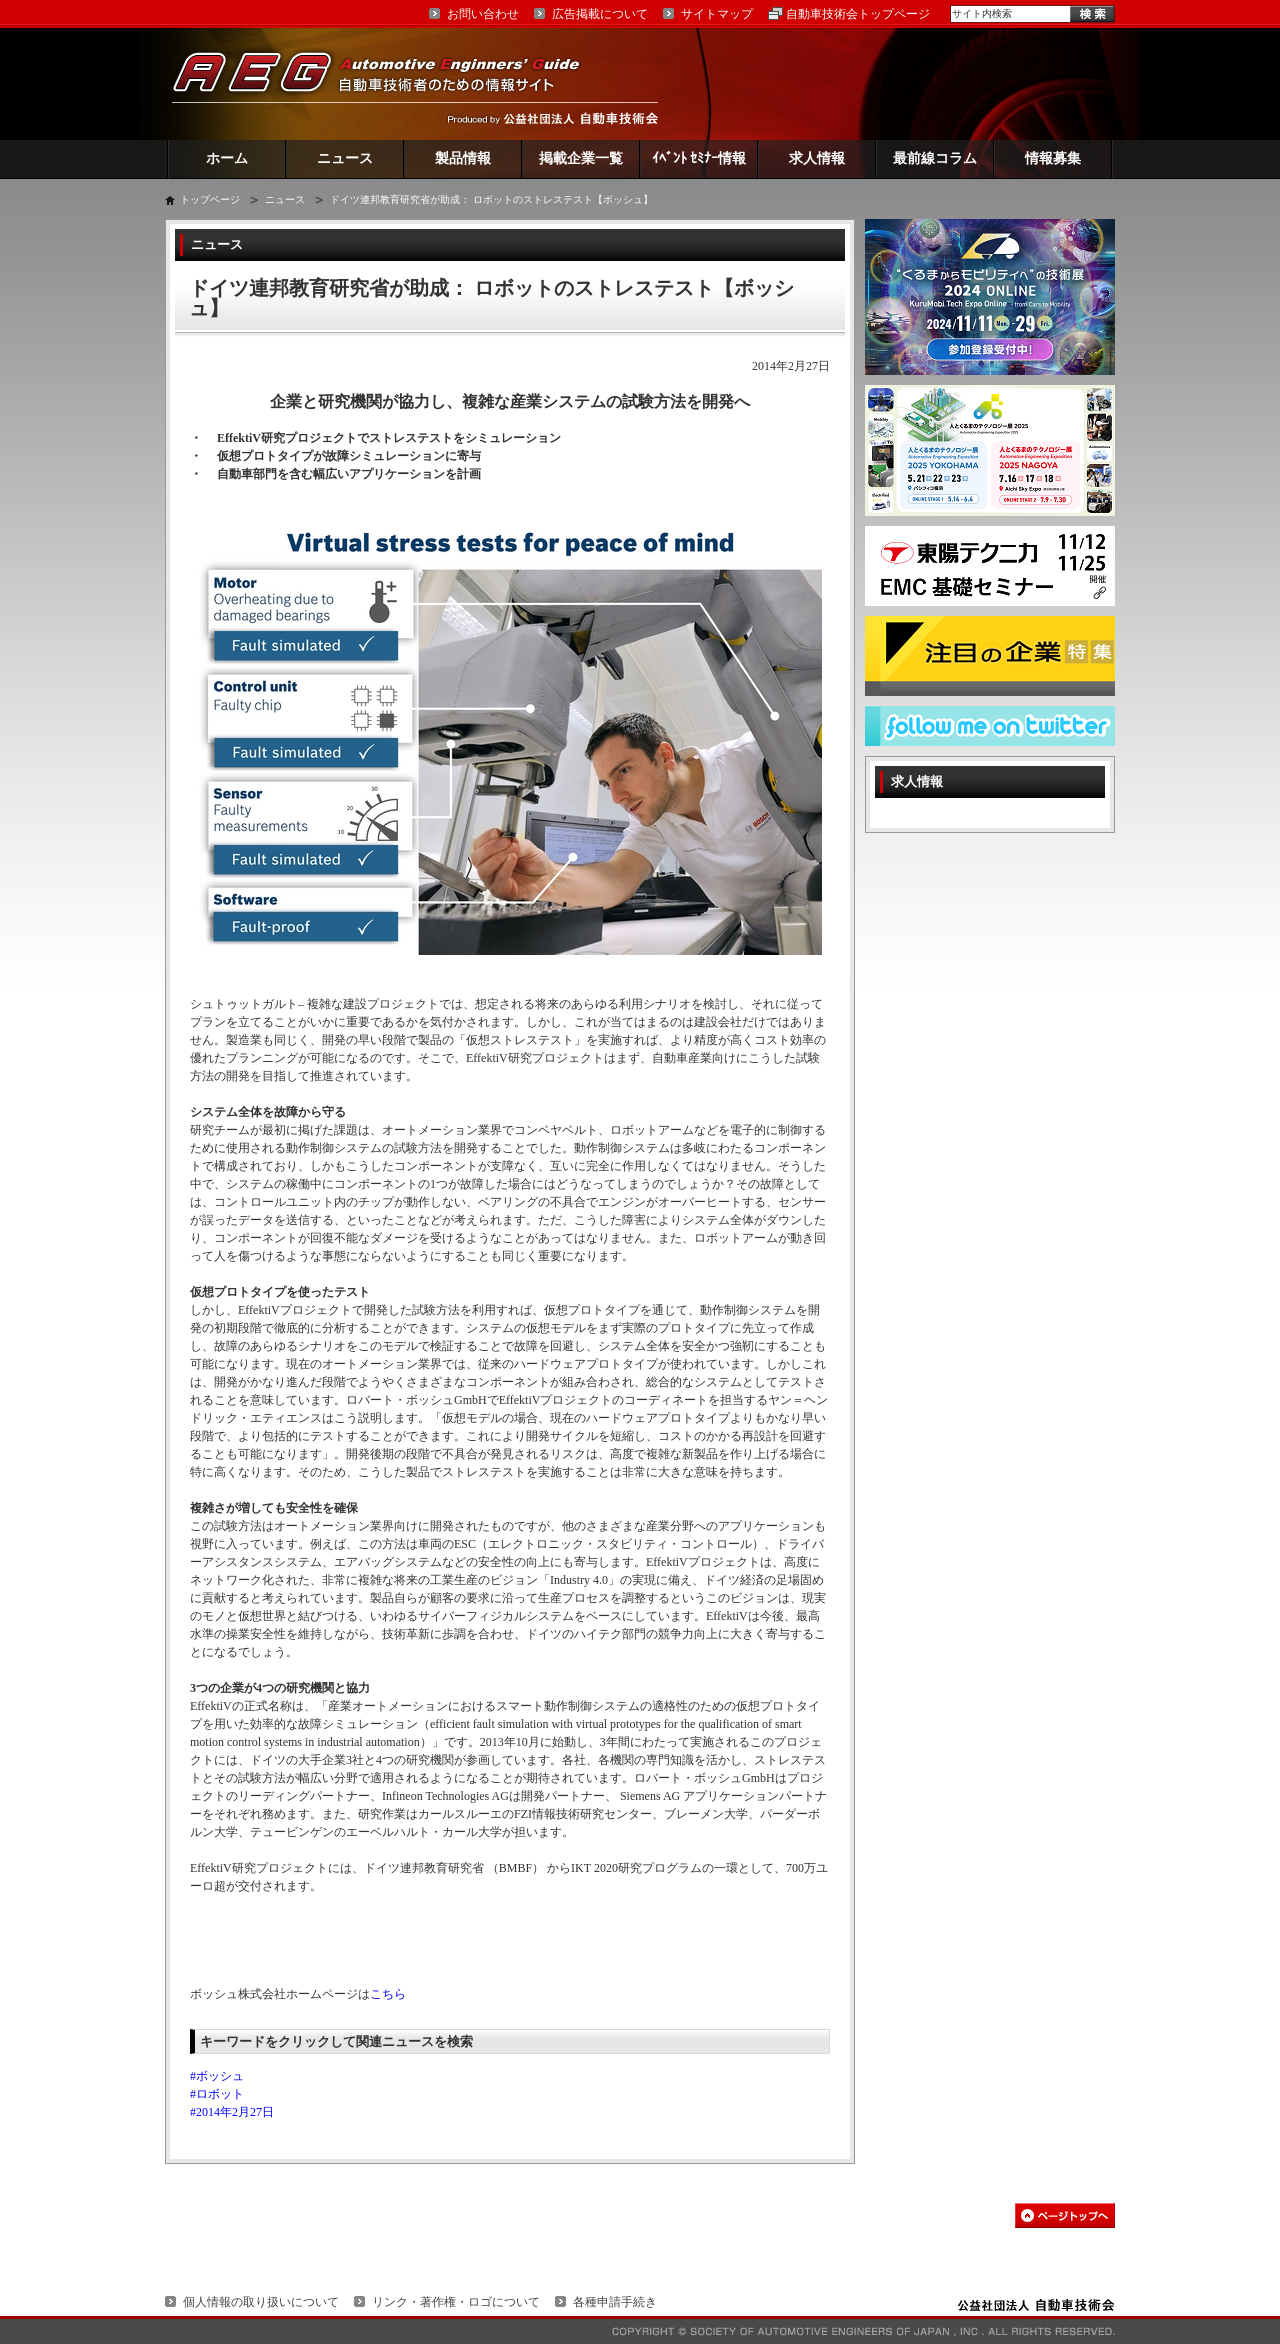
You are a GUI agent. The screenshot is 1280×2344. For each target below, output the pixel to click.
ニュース (345, 158)
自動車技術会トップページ (858, 14)
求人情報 (817, 158)
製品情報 (463, 158)
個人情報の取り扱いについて (261, 2302)
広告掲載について (600, 14)
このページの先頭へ (1065, 2215)
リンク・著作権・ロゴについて (456, 2302)
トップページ (210, 199)
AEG (389, 83)
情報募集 (1053, 158)
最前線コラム (935, 158)
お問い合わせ (483, 14)
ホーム (227, 158)
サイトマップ (717, 14)
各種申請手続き (615, 2302)
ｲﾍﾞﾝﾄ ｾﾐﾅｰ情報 (699, 158)
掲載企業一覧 (581, 158)
